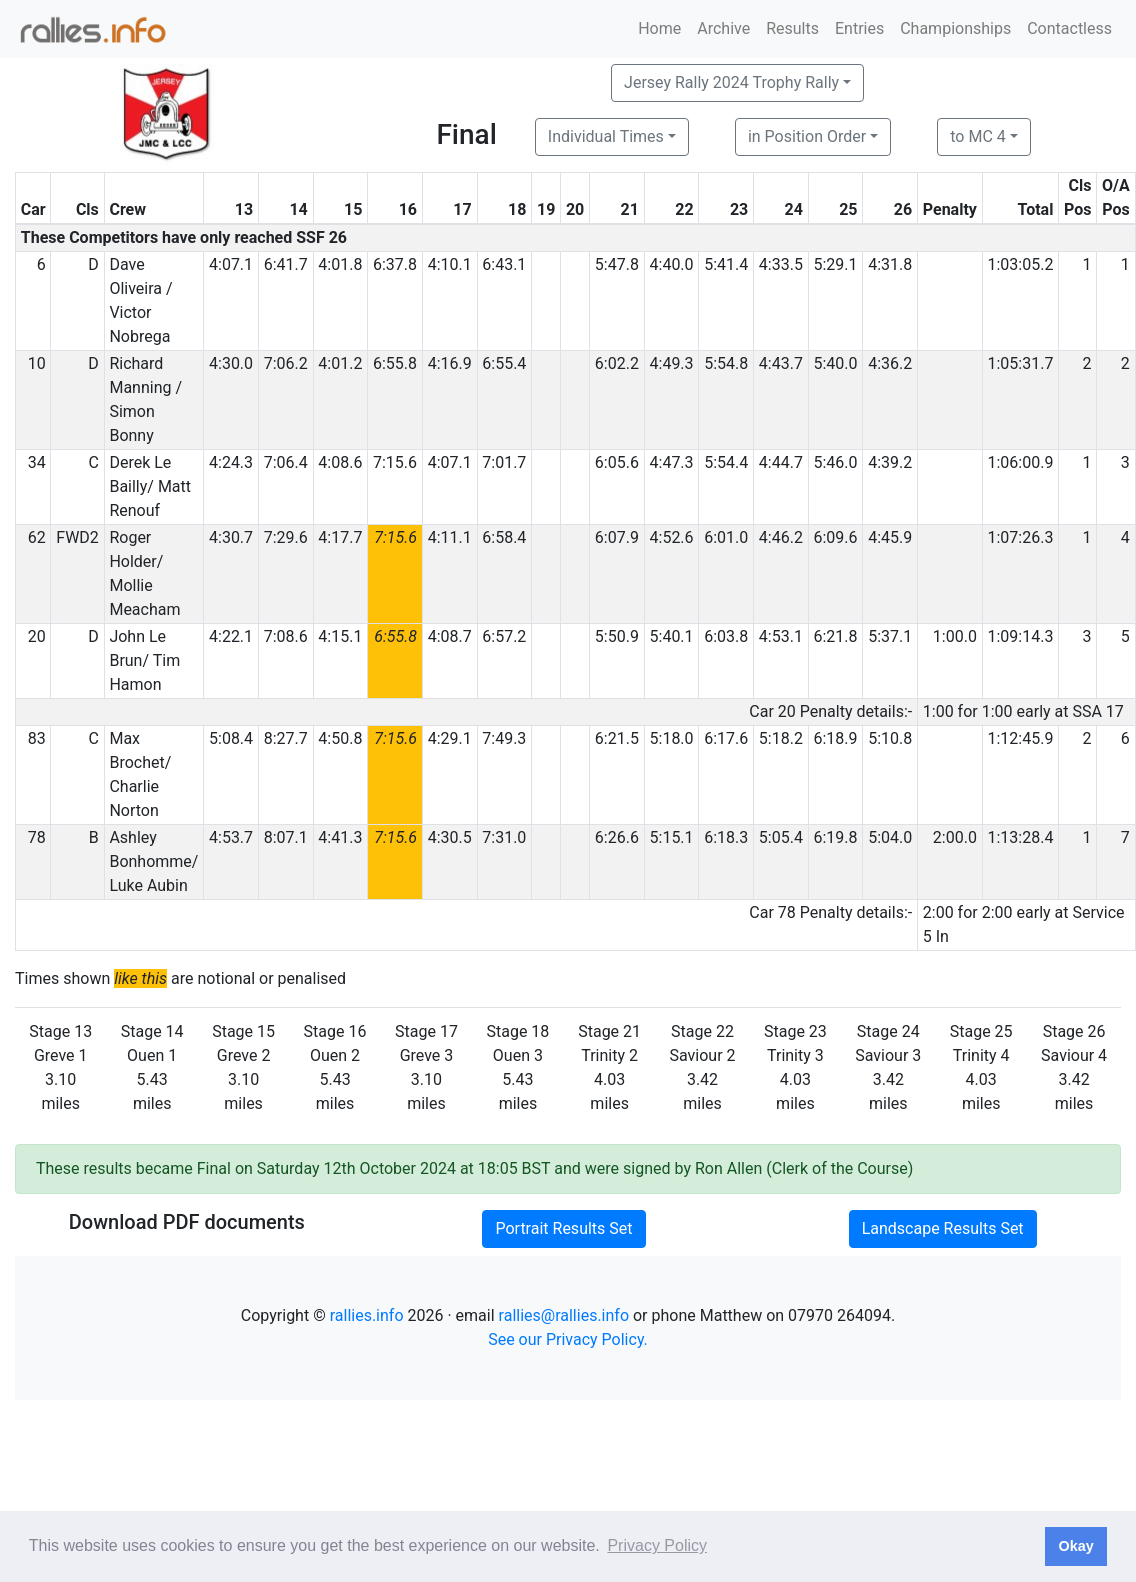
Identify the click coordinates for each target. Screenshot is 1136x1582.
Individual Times (606, 136)
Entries (859, 28)
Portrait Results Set (563, 1228)
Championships (955, 28)
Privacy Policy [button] (657, 1545)
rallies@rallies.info (564, 1315)
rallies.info (367, 1315)
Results (792, 28)
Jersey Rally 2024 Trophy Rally (731, 82)
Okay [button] (1075, 1546)
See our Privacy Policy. (568, 1339)
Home (659, 28)
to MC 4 (978, 136)
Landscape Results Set (943, 1228)
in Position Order (807, 136)
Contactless (1069, 28)
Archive (723, 28)
